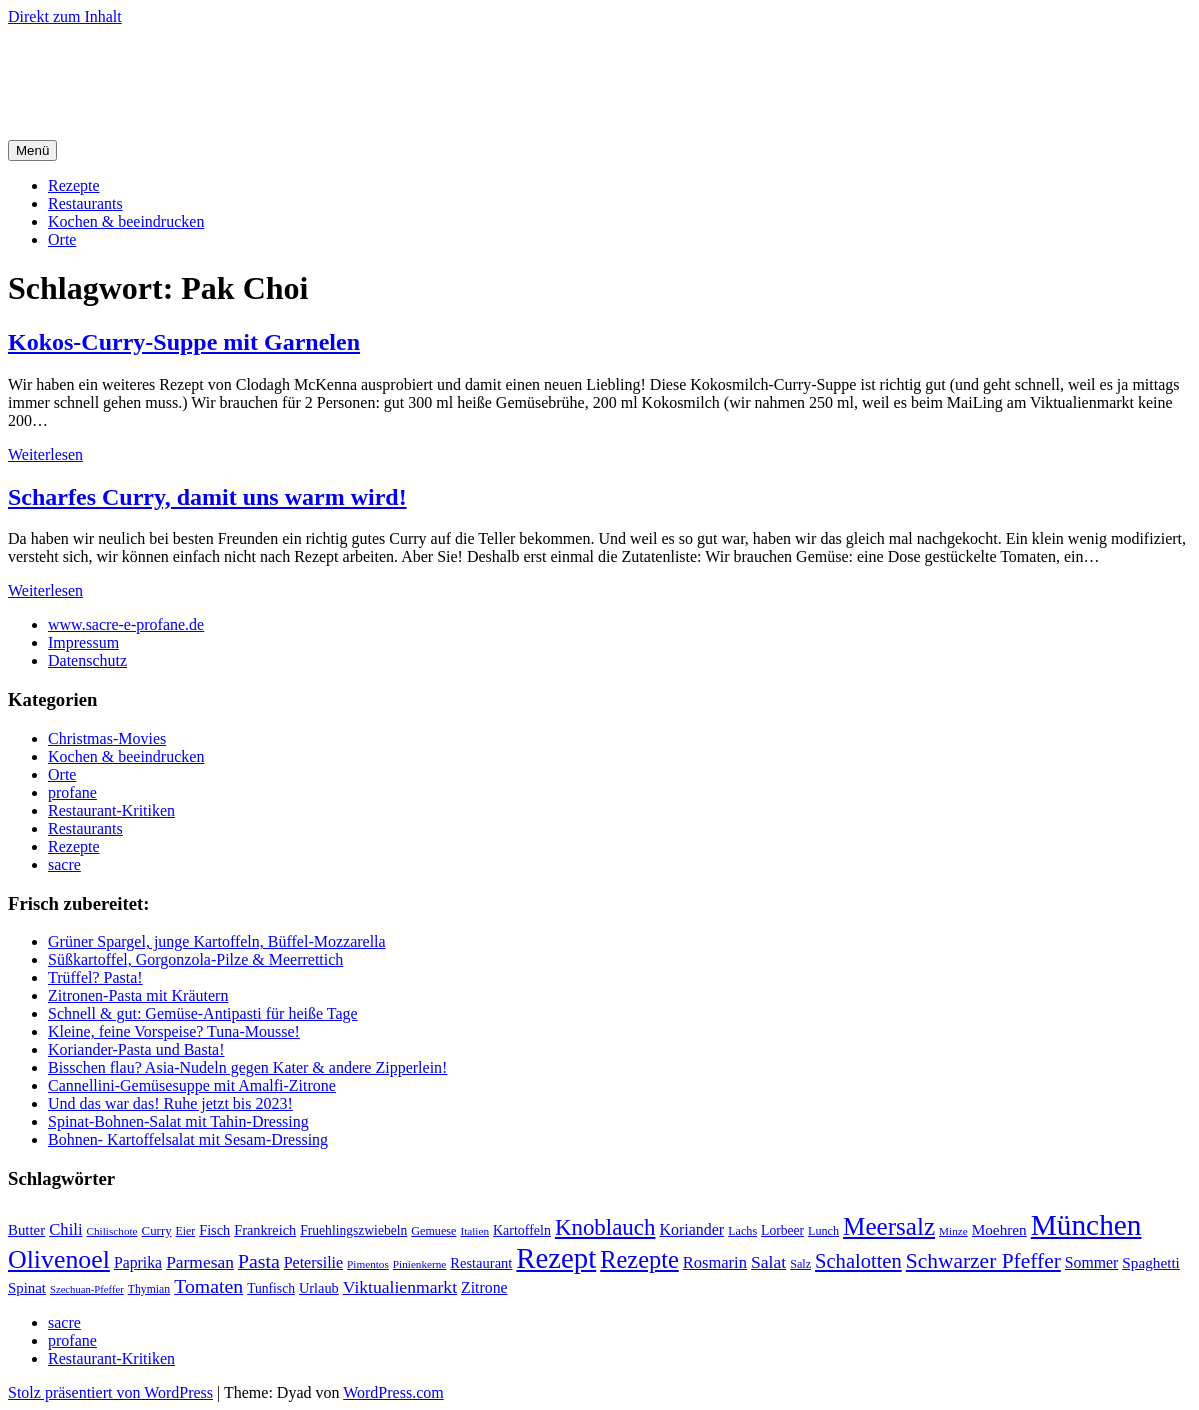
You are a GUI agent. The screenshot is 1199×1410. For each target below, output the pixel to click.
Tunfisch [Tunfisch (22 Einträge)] (271, 1288)
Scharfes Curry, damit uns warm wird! (207, 497)
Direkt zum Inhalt (65, 16)
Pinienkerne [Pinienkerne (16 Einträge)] (420, 1264)
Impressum (83, 642)
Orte (62, 239)
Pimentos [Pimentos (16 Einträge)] (368, 1264)
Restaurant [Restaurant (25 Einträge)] (481, 1263)
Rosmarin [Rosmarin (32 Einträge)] (715, 1262)
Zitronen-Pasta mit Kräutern (138, 995)
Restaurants (85, 203)
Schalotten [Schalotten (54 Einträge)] (858, 1261)
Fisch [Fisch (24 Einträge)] (214, 1230)
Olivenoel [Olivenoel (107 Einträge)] (59, 1259)
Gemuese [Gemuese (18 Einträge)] (433, 1231)
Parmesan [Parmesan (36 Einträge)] (200, 1262)
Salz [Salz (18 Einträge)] (800, 1264)
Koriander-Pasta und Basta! (136, 1049)
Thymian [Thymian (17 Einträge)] (149, 1289)
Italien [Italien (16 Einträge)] (474, 1231)
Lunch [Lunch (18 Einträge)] (823, 1231)
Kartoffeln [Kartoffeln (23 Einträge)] (522, 1230)
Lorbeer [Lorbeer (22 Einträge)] (782, 1230)
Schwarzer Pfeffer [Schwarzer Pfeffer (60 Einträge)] (983, 1261)
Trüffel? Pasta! (95, 977)
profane (72, 792)
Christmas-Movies (107, 738)
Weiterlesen (45, 454)
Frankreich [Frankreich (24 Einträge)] (265, 1230)
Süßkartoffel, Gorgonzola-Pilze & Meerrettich (195, 959)
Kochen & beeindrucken (126, 221)
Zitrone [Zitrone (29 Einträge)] (484, 1287)
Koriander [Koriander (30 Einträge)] (691, 1229)
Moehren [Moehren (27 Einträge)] (999, 1229)
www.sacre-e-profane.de (126, 624)
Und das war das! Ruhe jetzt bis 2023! (170, 1103)
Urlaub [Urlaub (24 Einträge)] (319, 1288)
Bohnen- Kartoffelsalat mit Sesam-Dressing (188, 1139)
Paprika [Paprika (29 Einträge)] (138, 1262)
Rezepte (74, 185)
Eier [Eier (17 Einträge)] (186, 1231)
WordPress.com (393, 1392)
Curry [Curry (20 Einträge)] (157, 1231)
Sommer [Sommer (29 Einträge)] (1091, 1262)
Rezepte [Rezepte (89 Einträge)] (639, 1259)
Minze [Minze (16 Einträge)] (953, 1231)
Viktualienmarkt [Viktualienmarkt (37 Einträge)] (400, 1287)
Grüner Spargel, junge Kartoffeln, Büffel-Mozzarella (217, 941)
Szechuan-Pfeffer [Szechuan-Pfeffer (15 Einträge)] (87, 1289)
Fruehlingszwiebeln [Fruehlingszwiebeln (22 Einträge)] (353, 1230)
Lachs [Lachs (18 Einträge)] (742, 1231)
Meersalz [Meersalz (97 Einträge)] (889, 1226)
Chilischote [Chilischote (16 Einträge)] (112, 1231)
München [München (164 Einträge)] (1086, 1225)
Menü (32, 150)
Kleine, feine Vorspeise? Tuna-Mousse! (174, 1031)
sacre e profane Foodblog (179, 65)
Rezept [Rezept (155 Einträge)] (556, 1258)
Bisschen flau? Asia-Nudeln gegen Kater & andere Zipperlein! (247, 1067)
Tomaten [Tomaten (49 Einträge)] (208, 1286)
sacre (64, 864)
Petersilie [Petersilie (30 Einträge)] (313, 1262)
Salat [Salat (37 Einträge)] (768, 1262)
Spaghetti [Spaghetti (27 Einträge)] (1151, 1262)
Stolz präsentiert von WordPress (110, 1392)
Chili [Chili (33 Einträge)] (65, 1229)
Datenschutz (87, 660)
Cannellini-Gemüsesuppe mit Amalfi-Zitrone (192, 1085)
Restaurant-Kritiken (111, 810)
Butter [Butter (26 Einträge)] (26, 1230)
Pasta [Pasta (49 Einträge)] (259, 1261)
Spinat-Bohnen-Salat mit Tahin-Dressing (178, 1121)
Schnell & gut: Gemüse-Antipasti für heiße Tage (203, 1013)
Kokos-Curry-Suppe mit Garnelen (184, 342)
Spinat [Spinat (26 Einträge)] (27, 1288)
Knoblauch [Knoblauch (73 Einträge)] (605, 1227)
